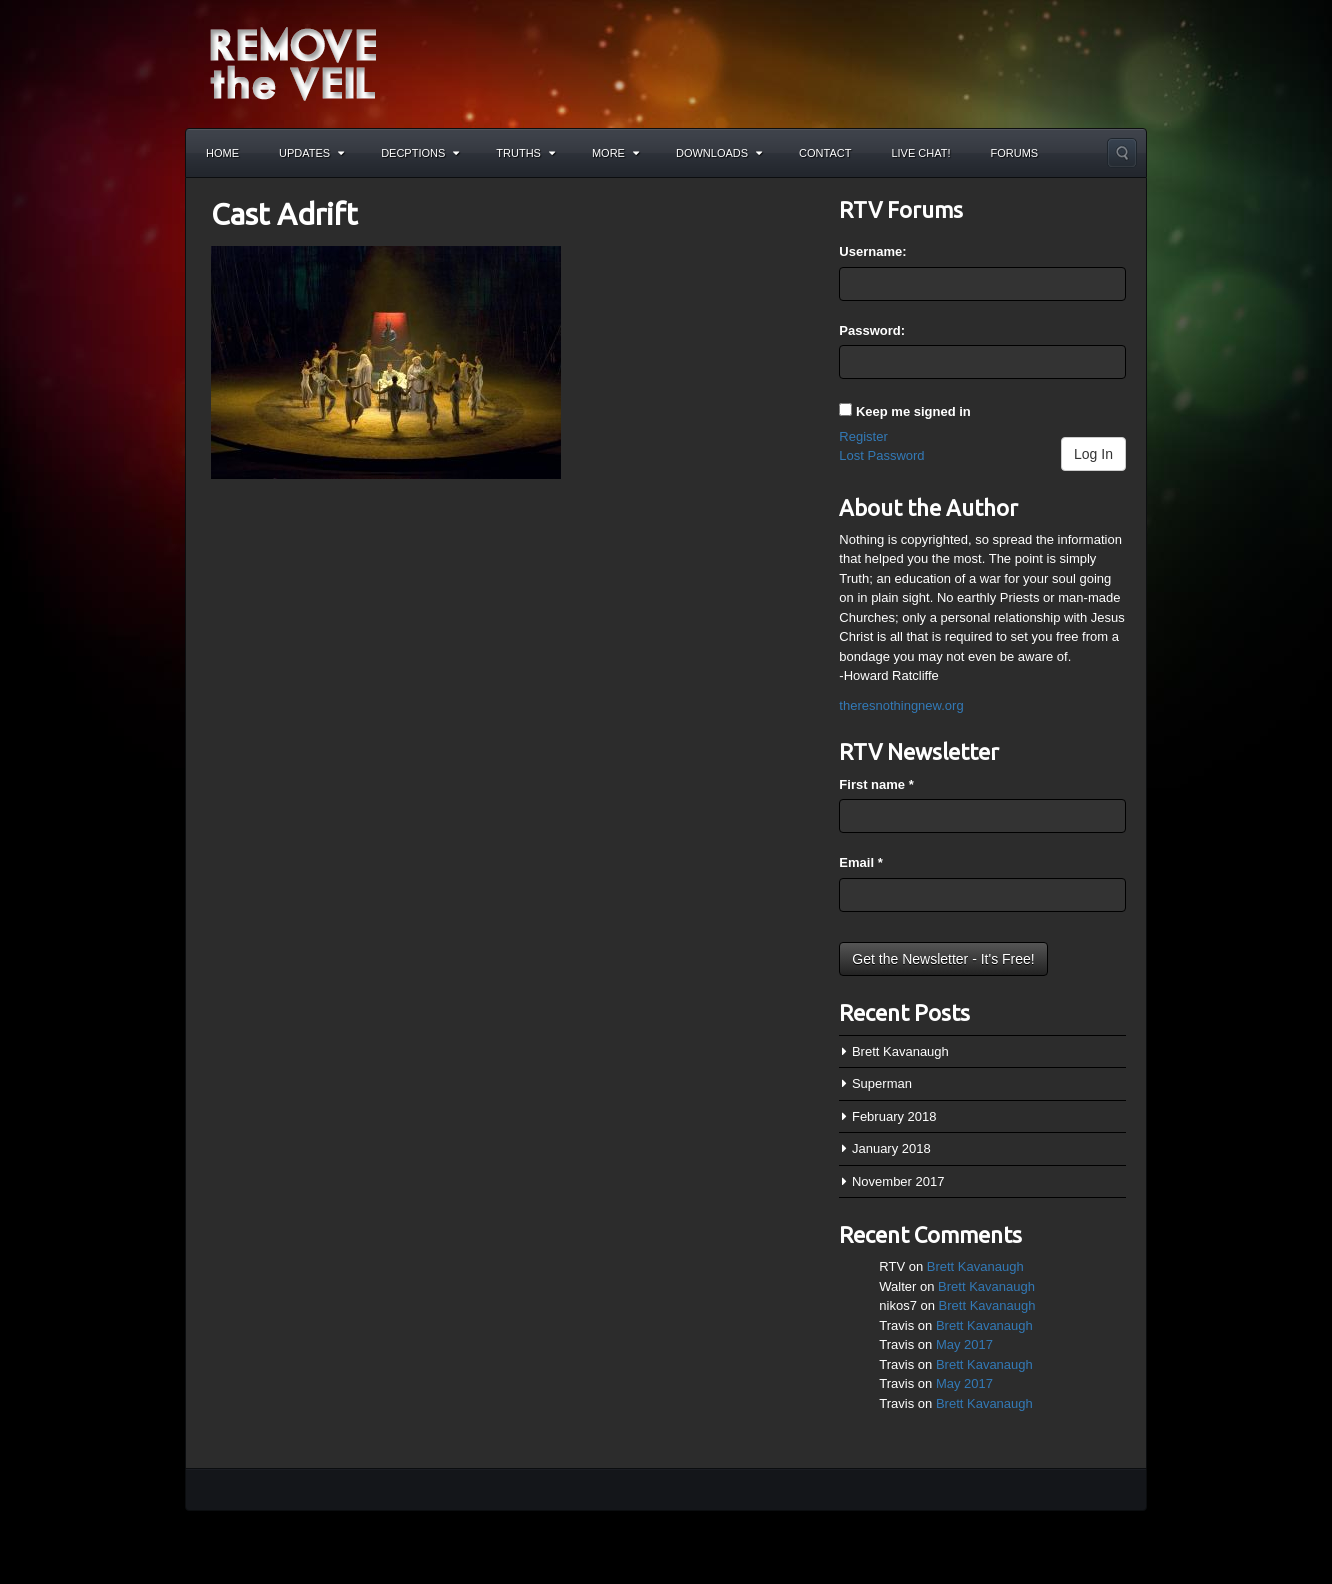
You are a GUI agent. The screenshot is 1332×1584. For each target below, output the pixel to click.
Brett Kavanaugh (900, 1051)
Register (863, 436)
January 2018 (891, 1148)
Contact (825, 153)
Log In (1093, 454)
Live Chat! (920, 153)
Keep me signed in (913, 411)
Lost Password (881, 455)
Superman (882, 1083)
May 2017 (964, 1344)
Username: (872, 251)
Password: (872, 330)
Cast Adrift (284, 214)
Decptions (420, 153)
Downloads (719, 153)
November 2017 (898, 1181)
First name (876, 784)
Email (860, 862)
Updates (311, 153)
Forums (1015, 153)
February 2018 (894, 1116)
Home (222, 153)
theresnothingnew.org (901, 705)
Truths (525, 153)
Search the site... (1122, 153)
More (615, 153)
